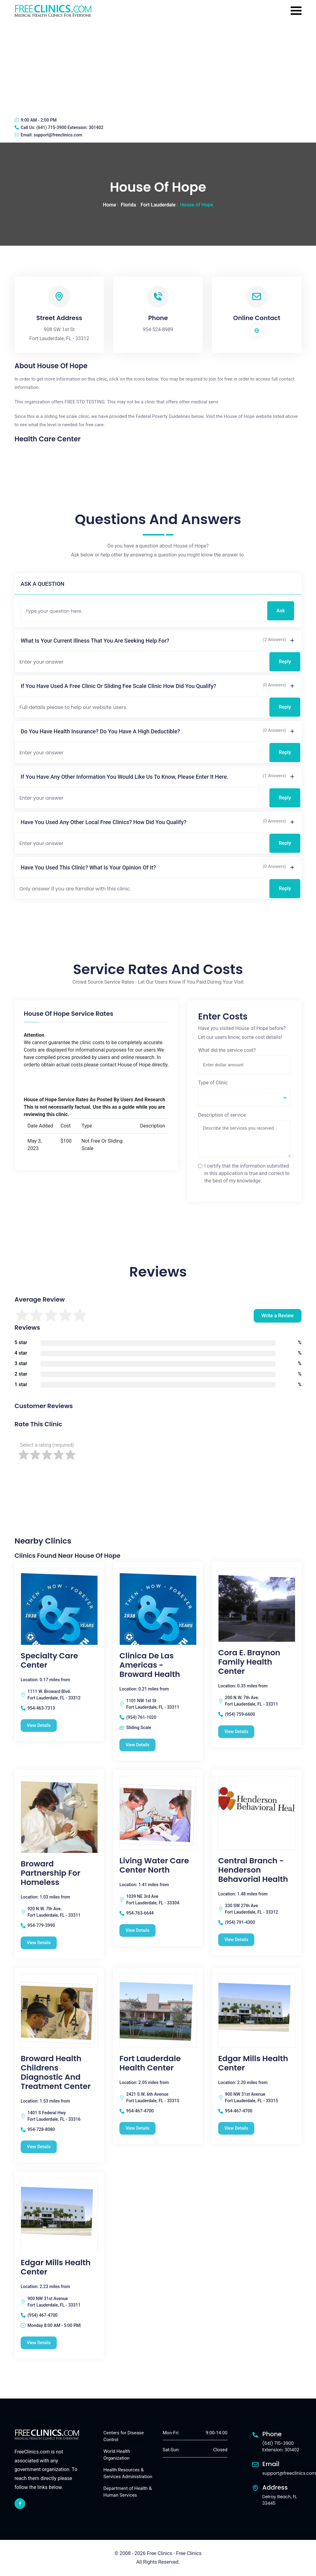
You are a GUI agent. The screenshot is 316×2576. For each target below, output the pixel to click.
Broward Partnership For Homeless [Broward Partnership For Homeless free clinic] (50, 1873)
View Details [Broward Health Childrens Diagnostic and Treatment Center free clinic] (39, 2146)
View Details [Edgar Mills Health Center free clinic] (236, 2128)
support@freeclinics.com (58, 134)
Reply (285, 662)
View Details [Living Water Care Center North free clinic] (137, 1930)
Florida (128, 205)
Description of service (222, 1115)
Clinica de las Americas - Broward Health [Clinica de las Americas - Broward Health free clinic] (149, 1665)
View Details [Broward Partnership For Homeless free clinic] (39, 1942)
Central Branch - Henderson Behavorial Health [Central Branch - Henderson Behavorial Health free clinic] (253, 1870)
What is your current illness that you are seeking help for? (95, 640)
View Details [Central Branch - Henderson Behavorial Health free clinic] (236, 1939)
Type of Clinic (213, 1083)
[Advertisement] (158, 66)
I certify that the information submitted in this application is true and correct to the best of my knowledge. (246, 1173)
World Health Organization (116, 2455)
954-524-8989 (158, 329)
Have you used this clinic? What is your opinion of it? (88, 867)
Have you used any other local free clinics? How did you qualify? (103, 822)
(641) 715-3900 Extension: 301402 (69, 127)
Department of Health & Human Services (127, 2492)
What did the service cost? (227, 1050)
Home (109, 205)
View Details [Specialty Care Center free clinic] (39, 1725)
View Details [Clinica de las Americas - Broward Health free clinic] (137, 1744)
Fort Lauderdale (158, 205)
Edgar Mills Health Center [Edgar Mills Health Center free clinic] (253, 2063)
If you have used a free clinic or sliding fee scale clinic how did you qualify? (118, 686)
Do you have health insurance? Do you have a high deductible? (100, 731)
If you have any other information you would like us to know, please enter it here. (124, 776)
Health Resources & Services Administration (127, 2473)
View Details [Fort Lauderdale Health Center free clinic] (137, 2128)
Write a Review (277, 1316)
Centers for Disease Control (123, 2436)
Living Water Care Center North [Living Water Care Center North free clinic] (154, 1865)
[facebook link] (20, 2503)
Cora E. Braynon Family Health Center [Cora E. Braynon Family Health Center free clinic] (249, 1662)
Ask (280, 611)
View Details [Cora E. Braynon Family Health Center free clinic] (236, 1731)
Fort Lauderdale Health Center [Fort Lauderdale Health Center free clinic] (150, 2063)
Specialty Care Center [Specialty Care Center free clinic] (49, 1660)
